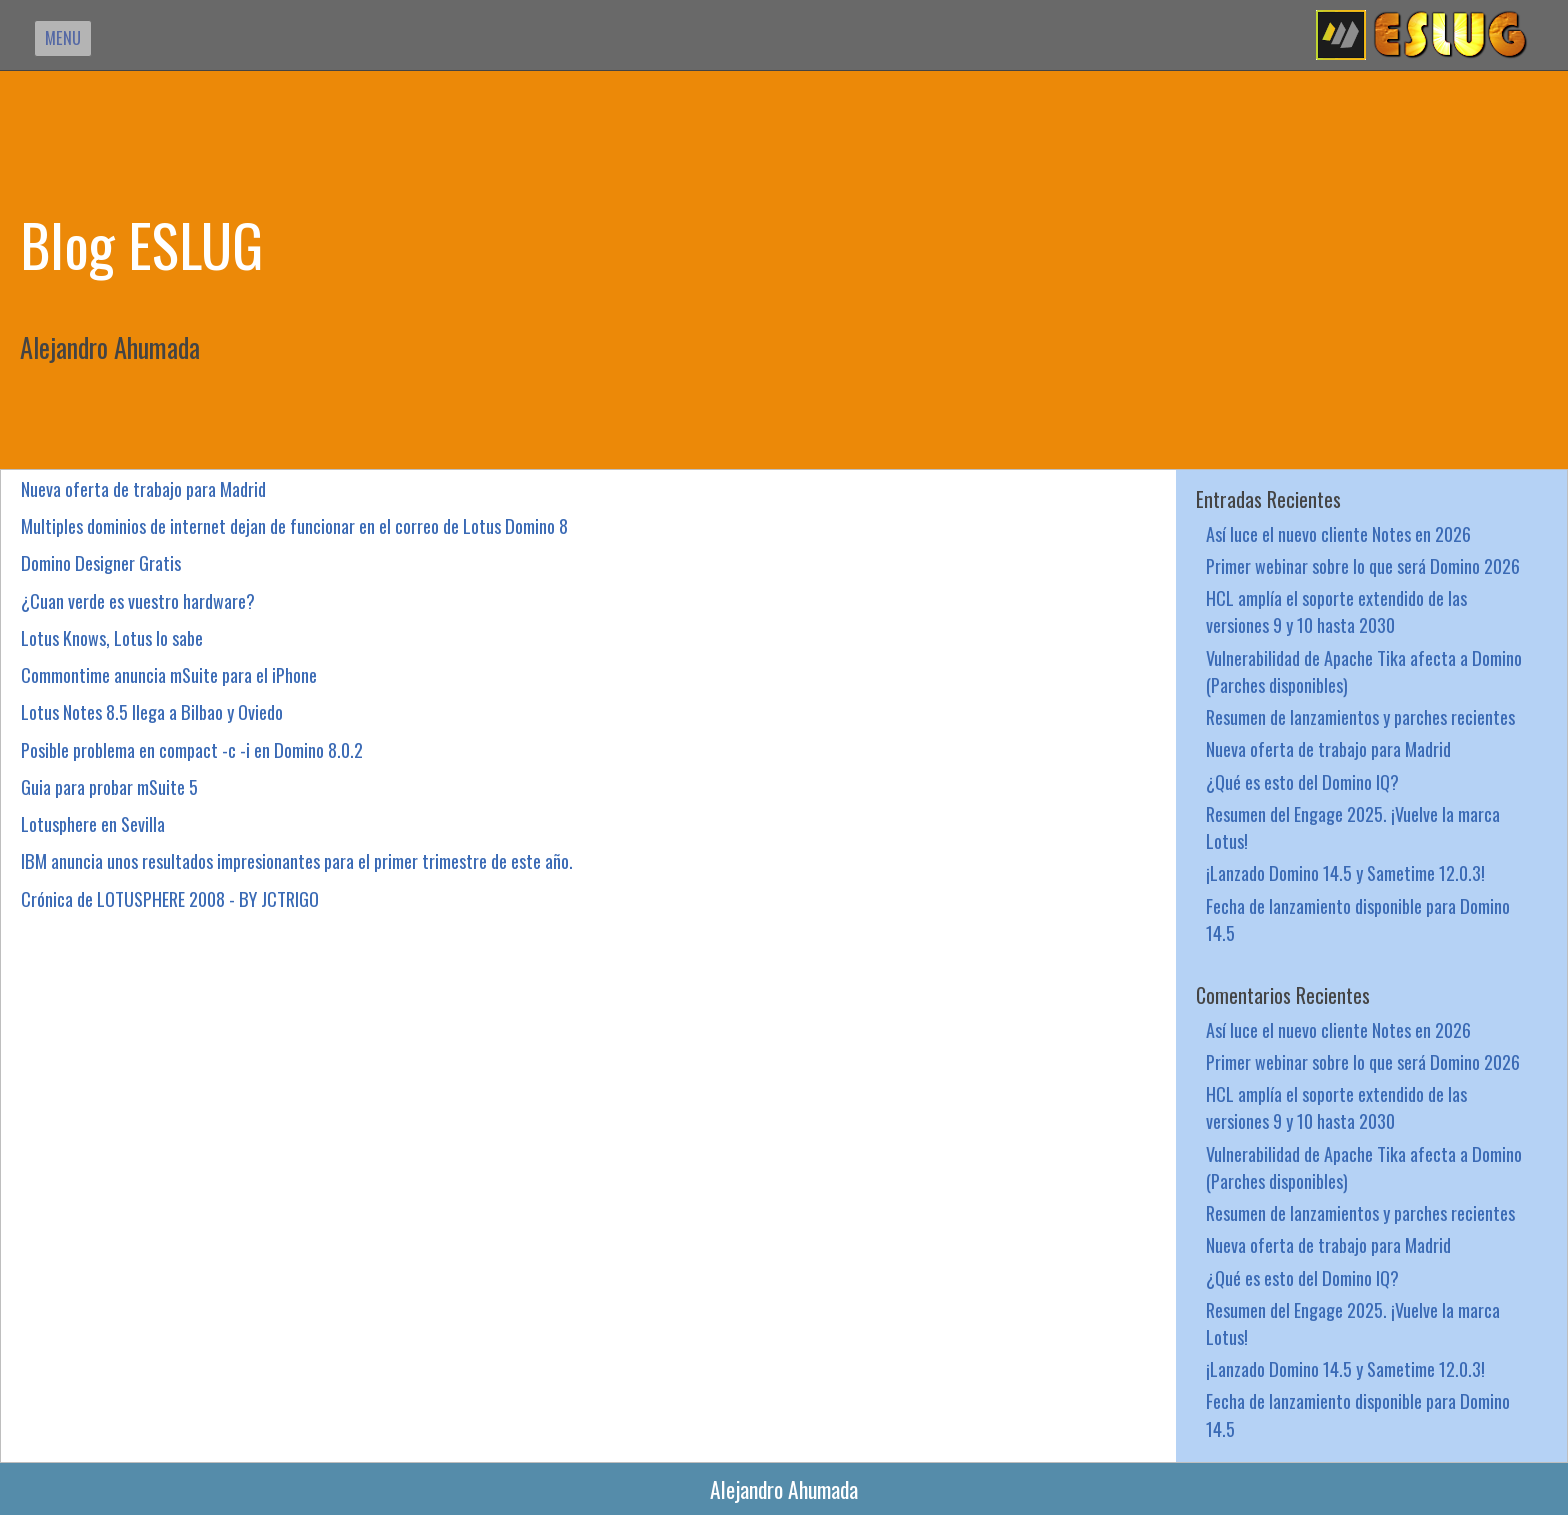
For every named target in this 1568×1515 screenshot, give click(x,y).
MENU (63, 37)
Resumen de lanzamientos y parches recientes (1360, 716)
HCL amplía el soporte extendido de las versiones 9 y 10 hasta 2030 (1336, 611)
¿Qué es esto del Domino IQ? (1302, 781)
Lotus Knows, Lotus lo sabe (112, 637)
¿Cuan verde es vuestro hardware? (138, 600)
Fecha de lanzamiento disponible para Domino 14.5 (1358, 919)
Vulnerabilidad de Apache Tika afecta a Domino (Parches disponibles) (1364, 671)
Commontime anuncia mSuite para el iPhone (169, 674)
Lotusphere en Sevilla (93, 823)
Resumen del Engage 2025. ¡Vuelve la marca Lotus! (1353, 827)
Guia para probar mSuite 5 (109, 786)
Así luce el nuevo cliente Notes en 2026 (1338, 533)
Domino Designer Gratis (101, 562)
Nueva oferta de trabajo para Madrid (143, 488)
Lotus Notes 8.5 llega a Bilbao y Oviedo (152, 711)
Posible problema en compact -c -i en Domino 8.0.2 (192, 749)
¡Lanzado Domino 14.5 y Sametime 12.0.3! (1345, 872)
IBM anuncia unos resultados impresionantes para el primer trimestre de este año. (297, 860)
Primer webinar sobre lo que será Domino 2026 (1363, 565)
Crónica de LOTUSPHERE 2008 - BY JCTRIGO (170, 898)
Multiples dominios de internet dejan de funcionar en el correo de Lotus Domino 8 (294, 525)
